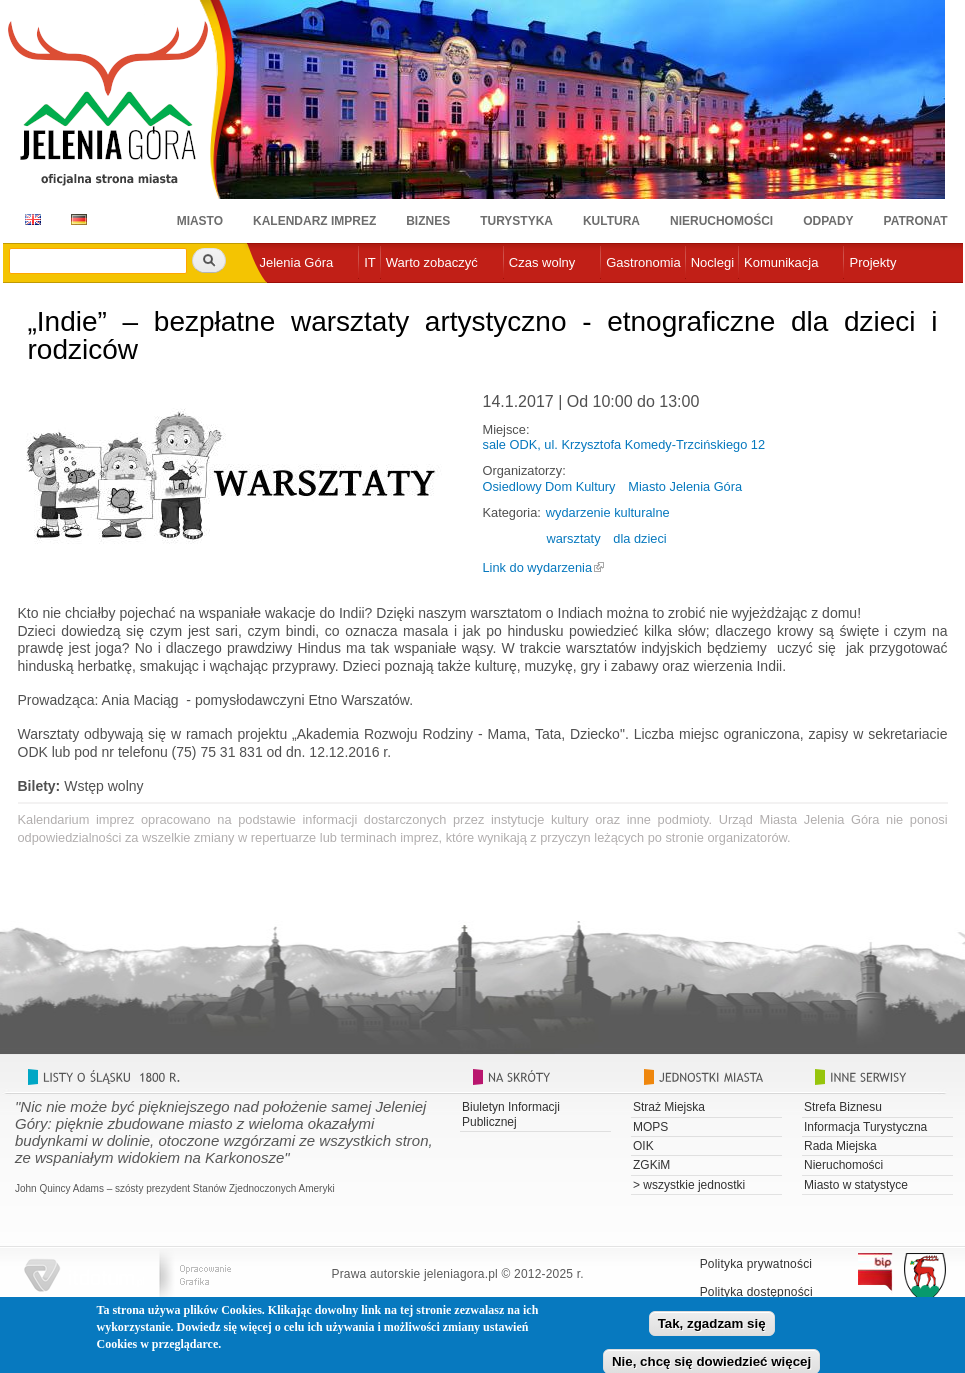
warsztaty (574, 538)
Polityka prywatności (756, 1264)
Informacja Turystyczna (865, 1127)
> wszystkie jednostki (689, 1185)
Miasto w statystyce (856, 1185)
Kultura (611, 221)
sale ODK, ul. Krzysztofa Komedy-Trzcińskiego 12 (624, 444)
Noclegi (712, 262)
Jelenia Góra (297, 262)
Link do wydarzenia (538, 567)
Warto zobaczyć (432, 262)
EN (29, 219)
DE (75, 219)
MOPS (650, 1127)
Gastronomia (643, 262)
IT (370, 262)
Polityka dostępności (756, 1292)
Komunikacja (781, 262)
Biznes (428, 221)
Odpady (828, 221)
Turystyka (516, 221)
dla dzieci (639, 538)
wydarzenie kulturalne (608, 512)
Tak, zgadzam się (712, 1330)
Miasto (200, 221)
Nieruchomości (721, 221)
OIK (643, 1146)
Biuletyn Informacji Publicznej (511, 1114)
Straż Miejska (669, 1107)
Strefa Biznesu (843, 1107)
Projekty (872, 262)
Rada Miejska (840, 1146)
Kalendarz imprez (314, 221)
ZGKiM (651, 1165)
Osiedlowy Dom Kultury (549, 486)
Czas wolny (542, 262)
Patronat (916, 221)
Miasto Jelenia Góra (685, 486)
